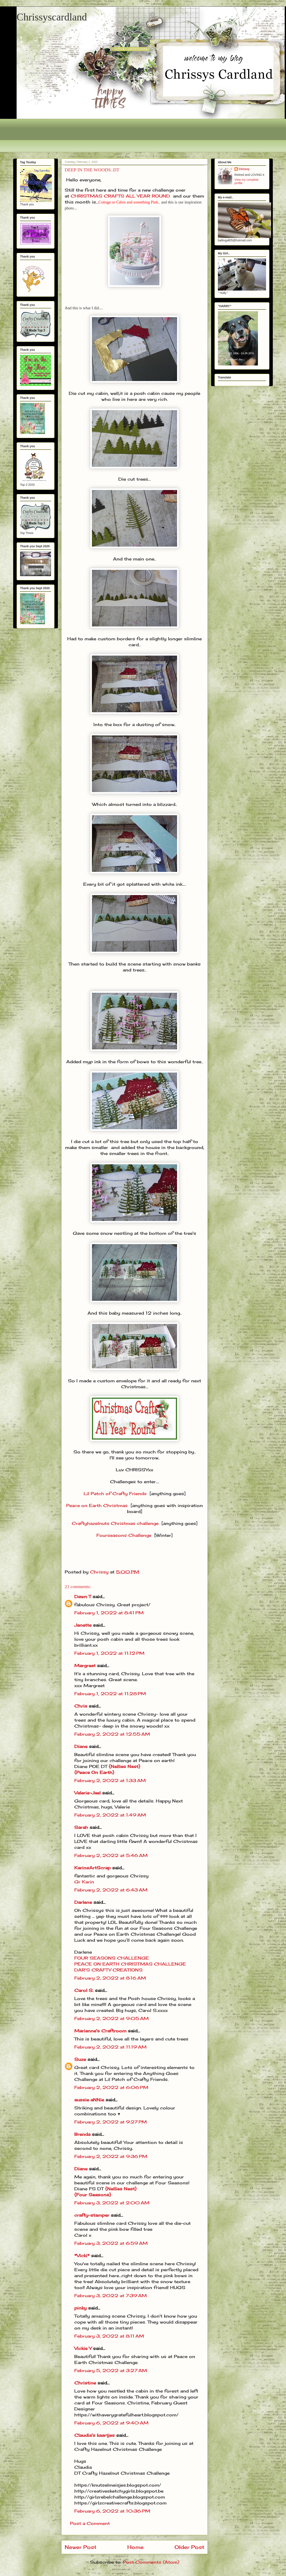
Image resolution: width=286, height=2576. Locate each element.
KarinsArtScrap (92, 1867)
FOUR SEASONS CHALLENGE (111, 1958)
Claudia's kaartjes (94, 2435)
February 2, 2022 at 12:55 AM (112, 1734)
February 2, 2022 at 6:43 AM (110, 1890)
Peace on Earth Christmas (97, 1505)
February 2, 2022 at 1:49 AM (110, 1815)
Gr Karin (84, 1881)
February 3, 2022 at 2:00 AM (111, 2202)
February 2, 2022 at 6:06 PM (111, 2087)
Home (135, 2547)
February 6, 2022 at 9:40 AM (111, 2423)
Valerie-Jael (87, 1792)
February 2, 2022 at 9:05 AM (111, 2018)
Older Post (189, 2547)
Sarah (81, 1827)
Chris (80, 1706)
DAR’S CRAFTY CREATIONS (108, 1970)
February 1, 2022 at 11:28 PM (110, 1693)
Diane (80, 1746)
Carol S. (83, 1990)
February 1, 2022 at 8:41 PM (109, 1612)
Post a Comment (90, 2523)
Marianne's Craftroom (100, 2030)
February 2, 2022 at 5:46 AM (111, 1855)
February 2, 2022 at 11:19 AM (110, 2047)
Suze (80, 2059)
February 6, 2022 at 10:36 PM (112, 2511)
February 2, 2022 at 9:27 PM (110, 2122)
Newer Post (80, 2547)
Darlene (83, 1902)
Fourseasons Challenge (123, 1535)
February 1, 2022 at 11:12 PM (109, 1653)
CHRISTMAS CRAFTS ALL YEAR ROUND (120, 196)
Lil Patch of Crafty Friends (115, 1493)
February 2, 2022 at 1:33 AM (110, 1780)
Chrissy (244, 169)
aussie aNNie (89, 2099)
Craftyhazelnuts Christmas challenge (115, 1523)
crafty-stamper (91, 2215)
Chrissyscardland (52, 17)
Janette (83, 1625)
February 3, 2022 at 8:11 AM (109, 2336)
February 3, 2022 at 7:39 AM (110, 2295)
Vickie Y (83, 2348)
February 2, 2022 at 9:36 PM (110, 2156)
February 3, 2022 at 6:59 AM (111, 2243)
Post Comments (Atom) (151, 2562)
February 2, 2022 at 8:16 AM (110, 1978)
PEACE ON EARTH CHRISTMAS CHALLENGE (130, 1964)
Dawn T (82, 1596)
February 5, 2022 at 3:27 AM (110, 2370)
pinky (80, 2308)
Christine (85, 2382)
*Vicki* (82, 2255)
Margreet (85, 1665)
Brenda (82, 2134)
